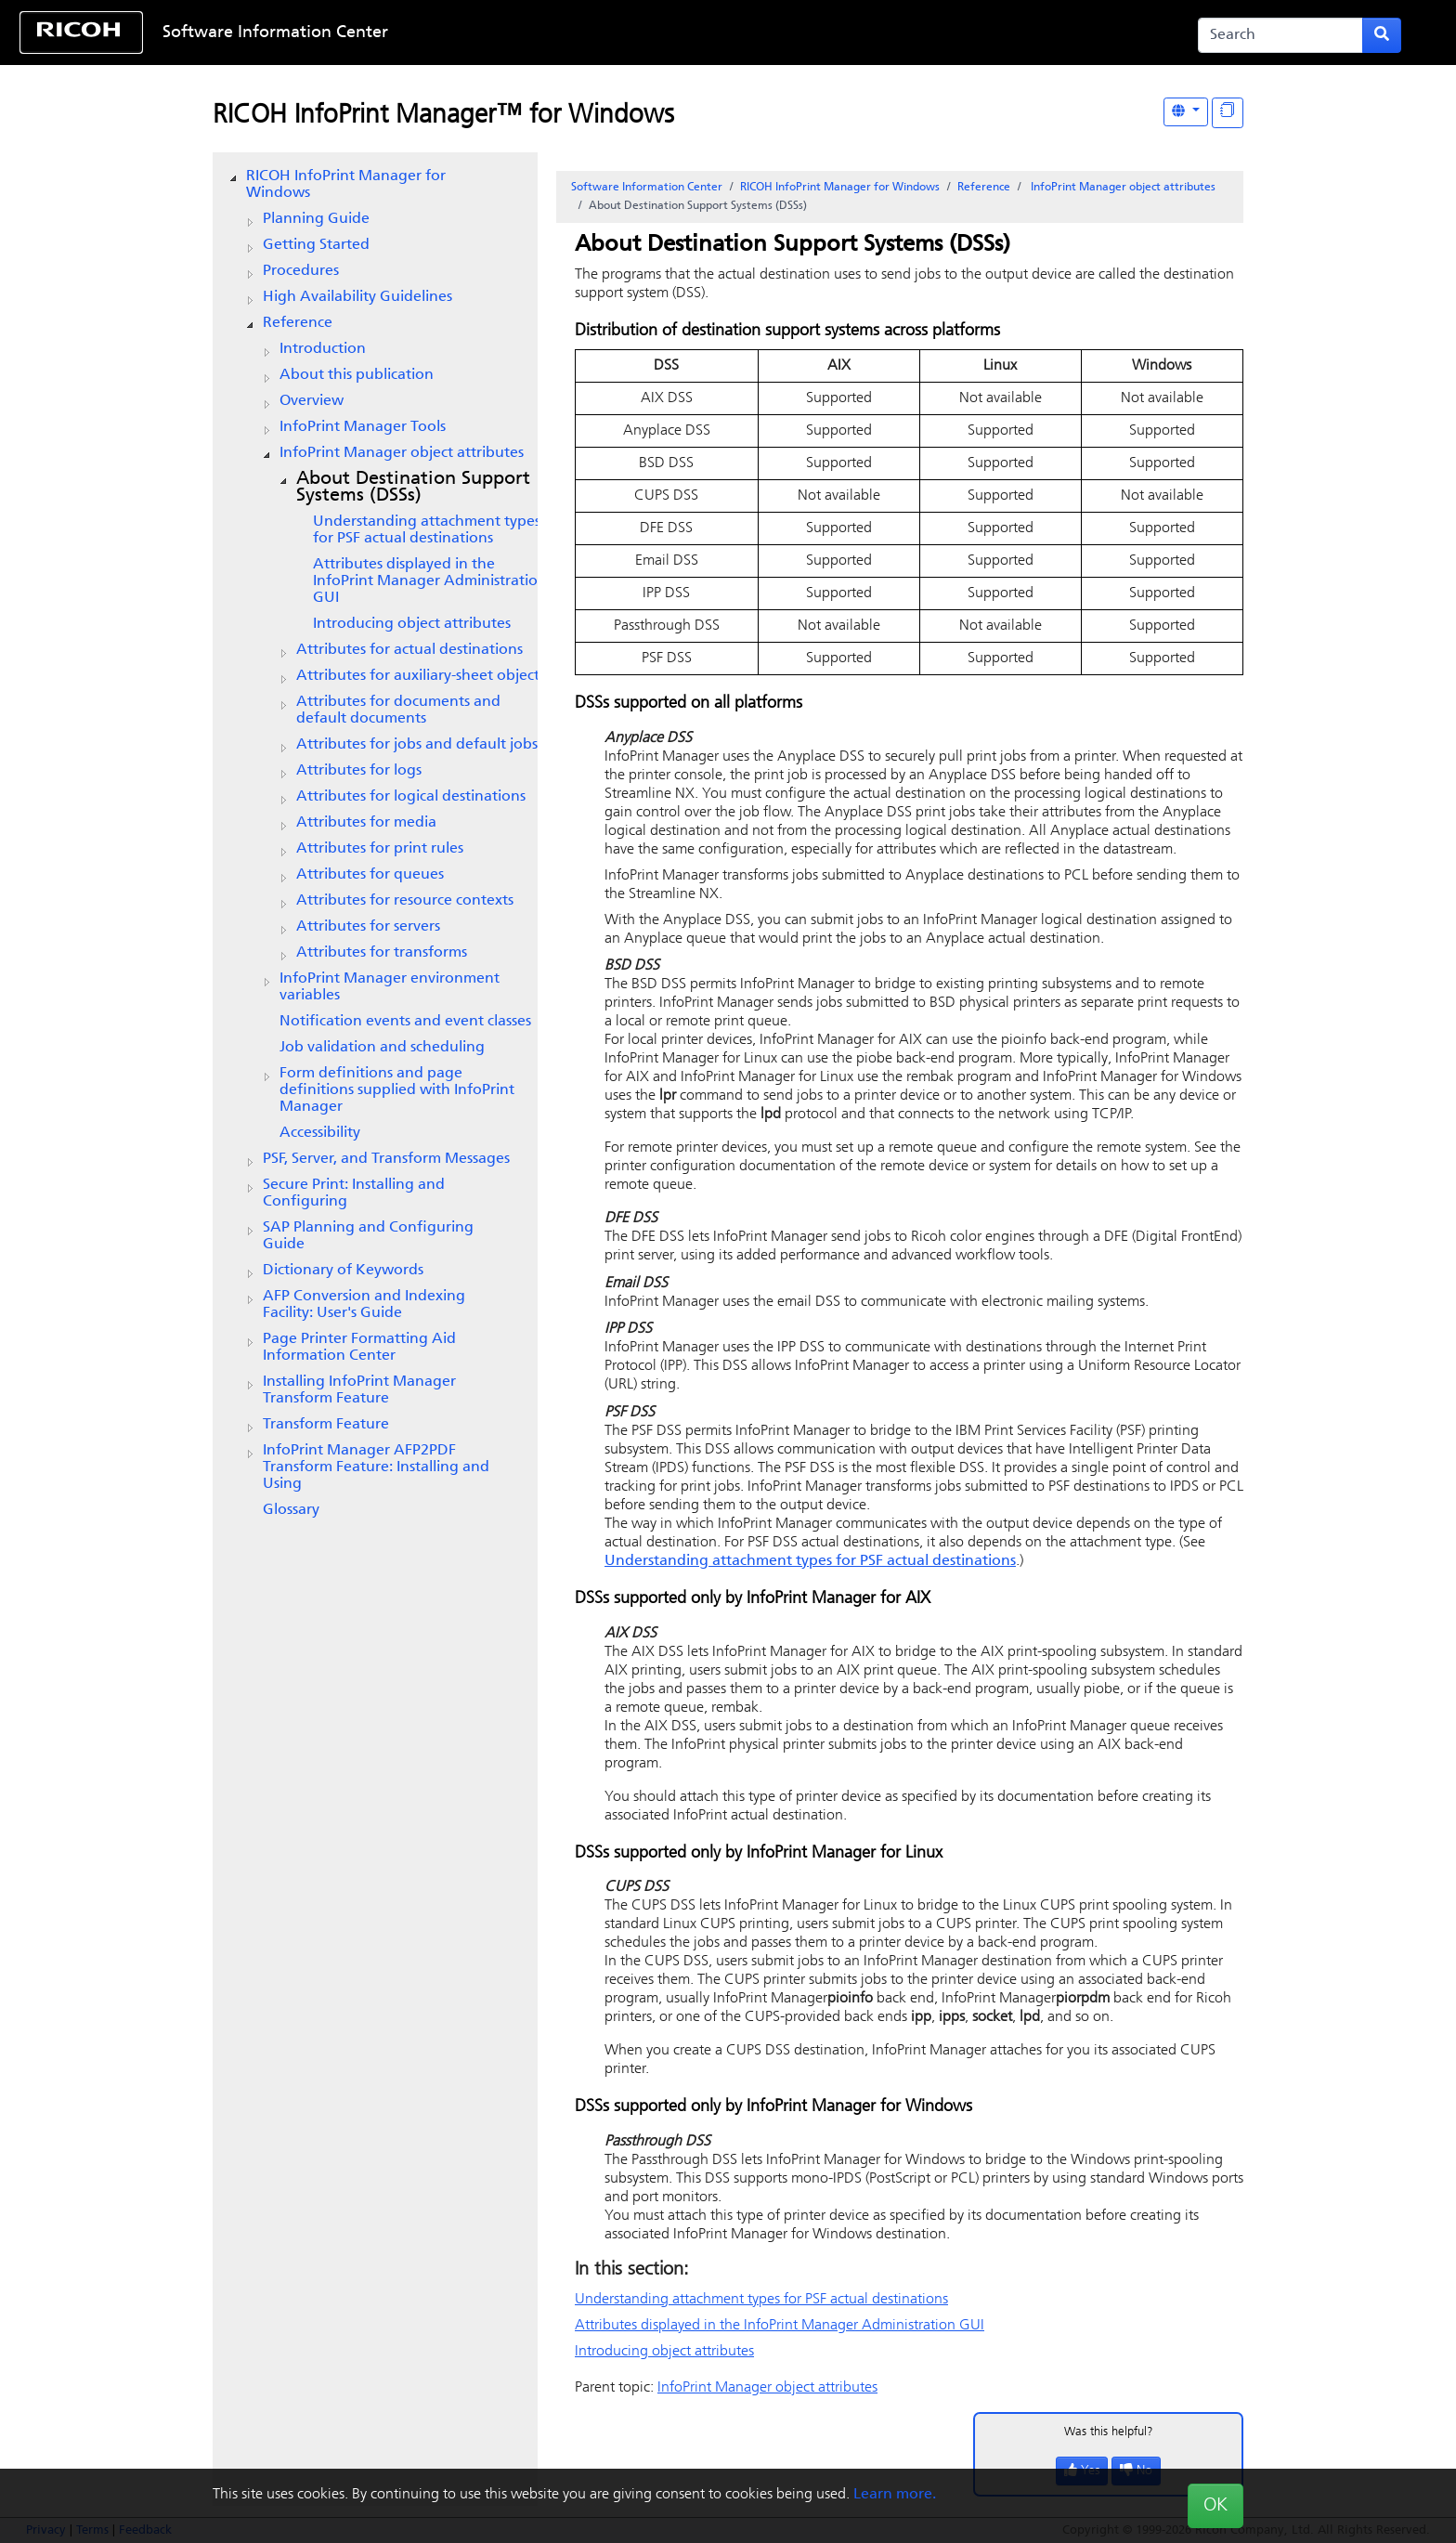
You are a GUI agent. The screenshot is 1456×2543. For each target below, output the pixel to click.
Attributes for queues (370, 874)
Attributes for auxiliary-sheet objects (420, 676)
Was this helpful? (1108, 2432)
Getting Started (316, 245)
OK (1215, 2506)
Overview (312, 401)
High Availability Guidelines (357, 297)
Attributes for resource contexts (405, 900)
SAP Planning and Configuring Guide (368, 1236)
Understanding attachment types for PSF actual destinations (426, 530)
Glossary (291, 1510)
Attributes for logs (359, 770)
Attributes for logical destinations (411, 796)
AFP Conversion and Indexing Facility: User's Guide (364, 1305)
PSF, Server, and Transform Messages (386, 1159)
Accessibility (320, 1133)
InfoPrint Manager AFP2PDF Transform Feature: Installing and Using (376, 1467)
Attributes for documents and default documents (398, 710)
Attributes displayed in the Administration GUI (430, 581)
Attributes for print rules (379, 848)
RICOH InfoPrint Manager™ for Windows (443, 116)
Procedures (301, 271)
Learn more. (894, 2494)
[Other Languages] (1186, 112)
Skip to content (664, 33)
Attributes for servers (368, 926)
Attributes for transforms (381, 952)
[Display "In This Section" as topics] (1227, 113)
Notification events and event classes (405, 1021)
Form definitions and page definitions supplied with (397, 1090)
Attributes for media (366, 822)
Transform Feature (326, 1424)
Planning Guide (316, 219)
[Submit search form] (1381, 35)
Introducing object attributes (412, 624)
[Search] (1280, 35)
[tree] (375, 843)
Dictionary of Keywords (343, 1270)
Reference (297, 323)
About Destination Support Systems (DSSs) (413, 487)
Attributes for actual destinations (409, 650)
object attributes (402, 453)
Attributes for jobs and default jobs (417, 744)
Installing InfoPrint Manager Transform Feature (359, 1390)
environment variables (390, 987)
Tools (363, 427)
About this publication (357, 375)
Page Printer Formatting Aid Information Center (359, 1347)
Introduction (323, 349)
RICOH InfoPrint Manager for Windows (346, 185)
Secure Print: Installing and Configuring (354, 1193)
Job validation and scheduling (382, 1047)
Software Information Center (275, 33)
